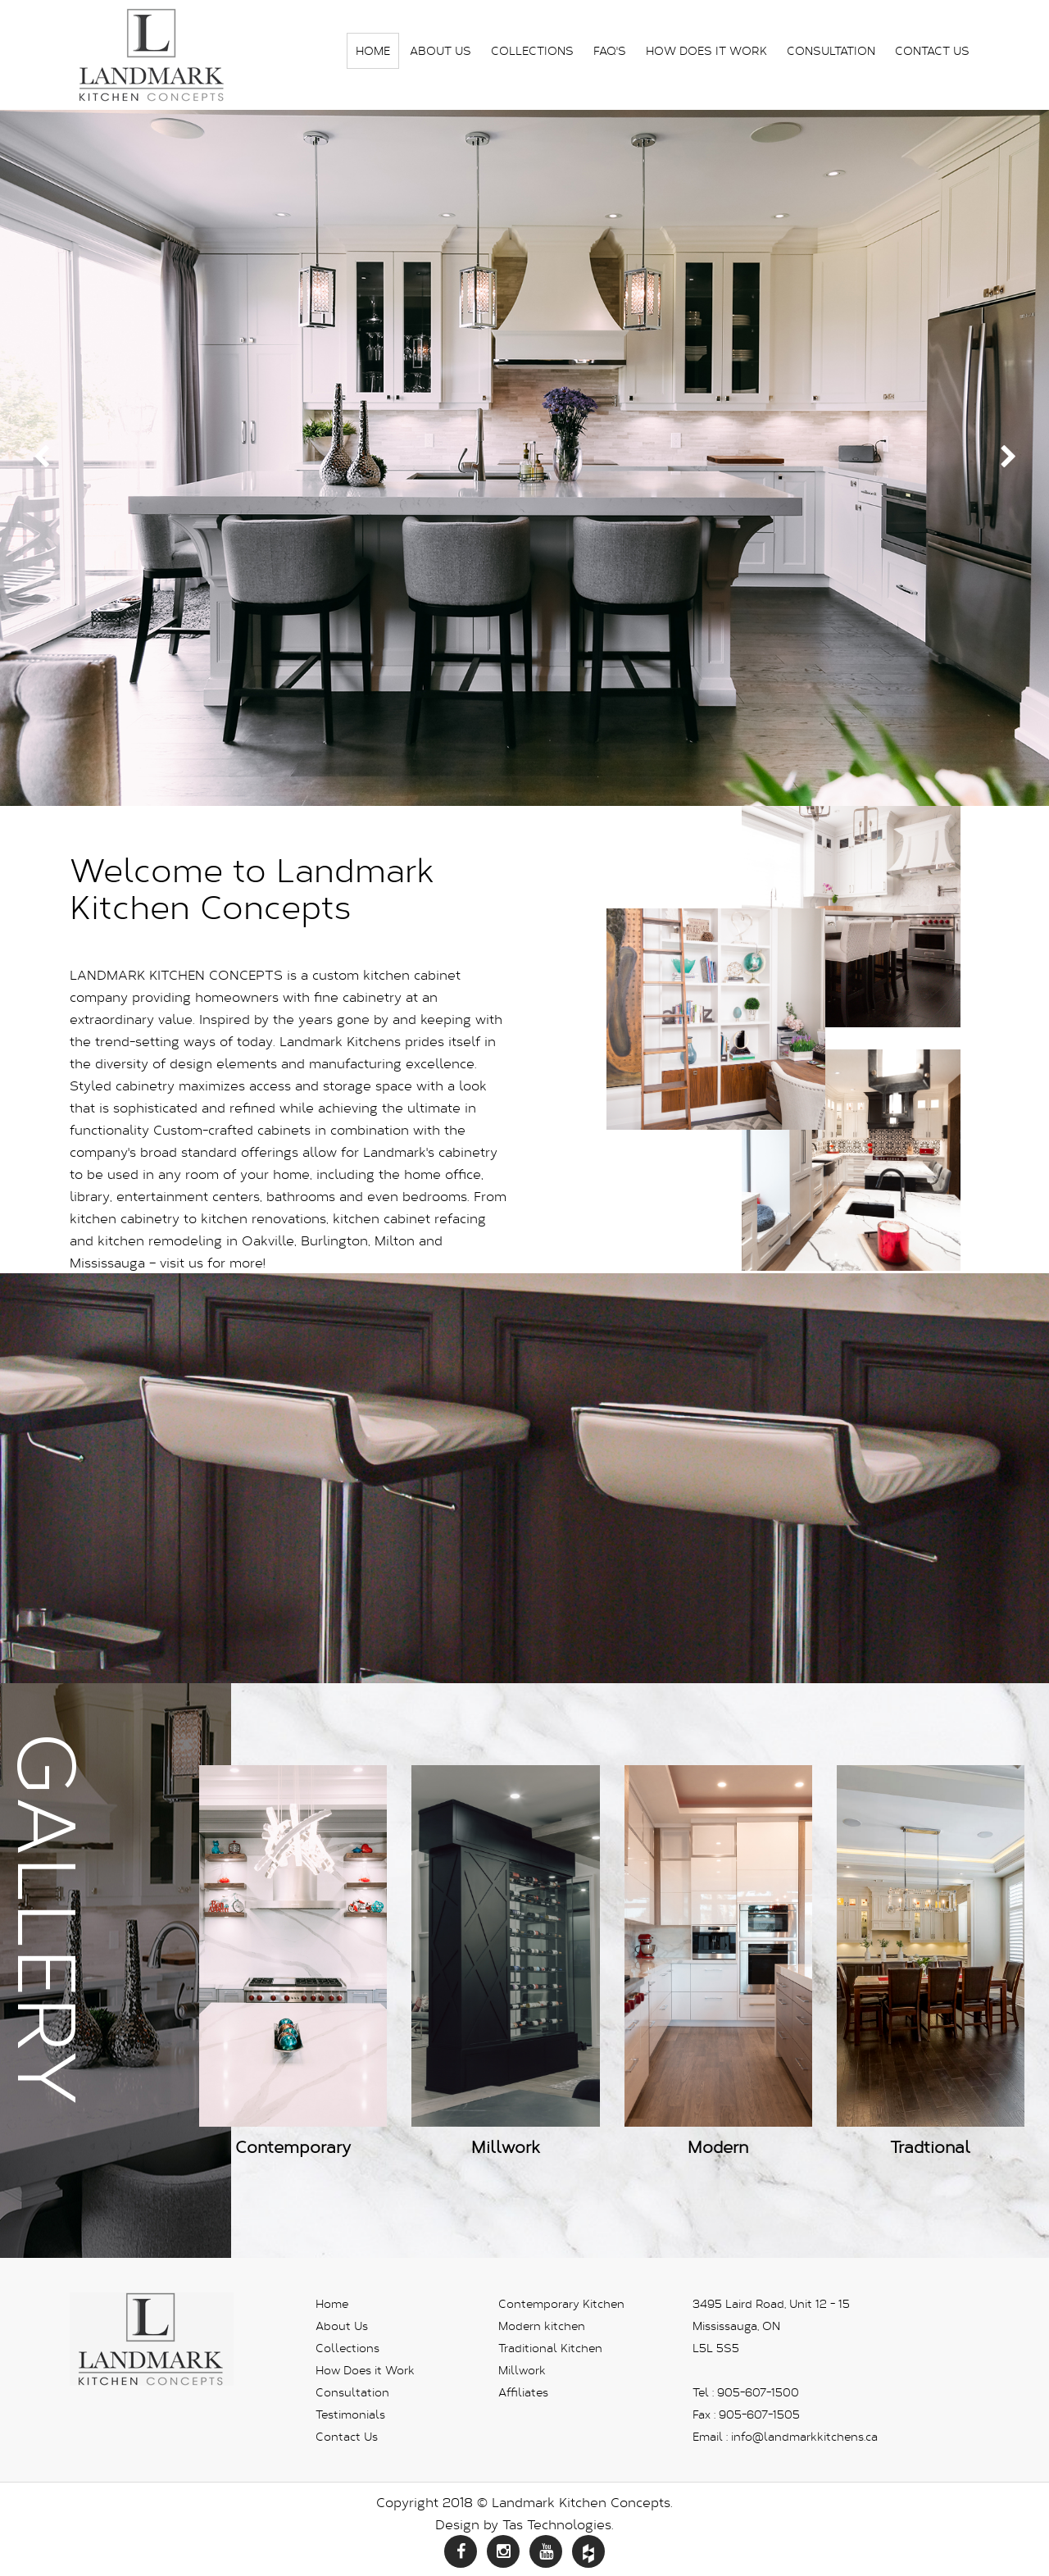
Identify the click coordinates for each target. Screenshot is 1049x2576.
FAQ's (609, 50)
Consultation (831, 50)
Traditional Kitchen (550, 2347)
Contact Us (932, 50)
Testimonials (350, 2414)
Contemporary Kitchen (561, 2303)
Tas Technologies (556, 2524)
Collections (532, 50)
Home (373, 50)
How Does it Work (706, 50)
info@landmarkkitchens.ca (804, 2436)
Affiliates (523, 2392)
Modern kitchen (541, 2325)
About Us (440, 50)
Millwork (522, 2370)
